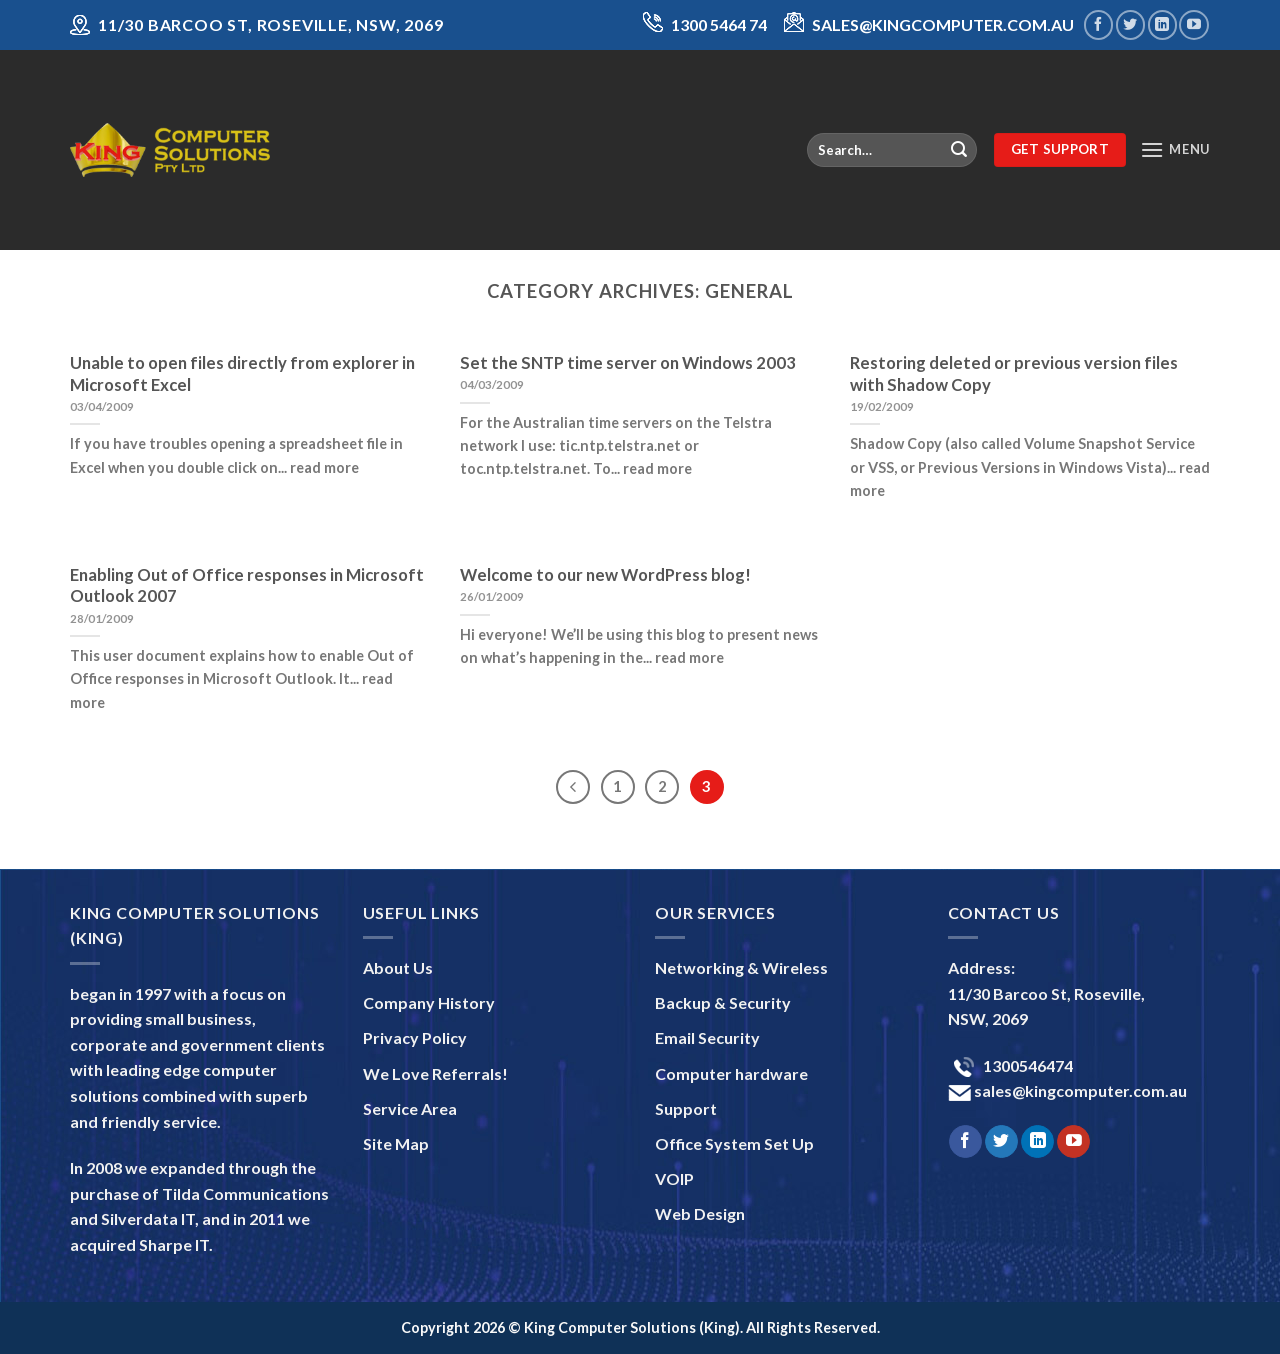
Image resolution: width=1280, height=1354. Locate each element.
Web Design (700, 1213)
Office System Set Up (734, 1143)
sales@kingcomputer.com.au (1079, 1090)
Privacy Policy (415, 1037)
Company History (429, 1002)
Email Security (707, 1037)
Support (686, 1108)
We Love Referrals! (435, 1073)
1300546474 (1026, 1065)
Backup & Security (723, 1002)
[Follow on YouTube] (1193, 24)
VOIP (674, 1178)
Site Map (396, 1143)
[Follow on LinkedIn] (1162, 24)
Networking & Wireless (741, 967)
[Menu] (1175, 149)
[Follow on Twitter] (1130, 24)
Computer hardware (731, 1073)
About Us (398, 967)
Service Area (410, 1108)
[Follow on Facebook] (1098, 24)
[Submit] (959, 150)
